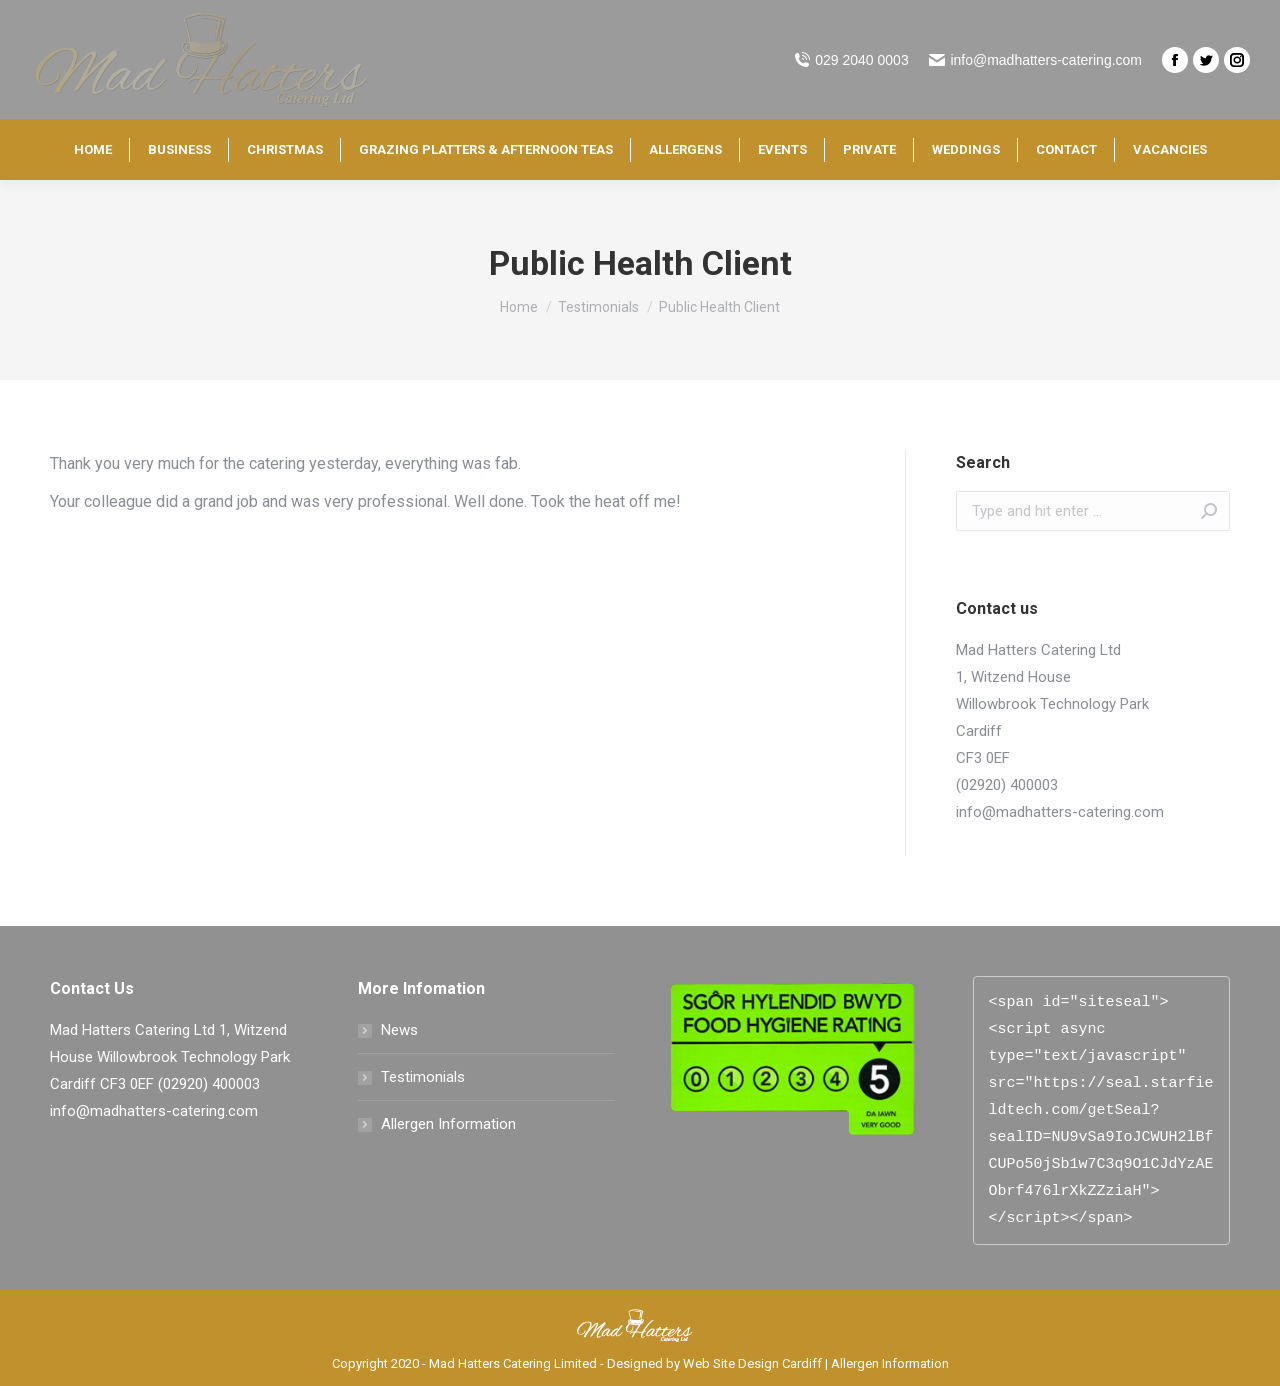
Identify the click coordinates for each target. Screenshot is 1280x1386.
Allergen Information (448, 1124)
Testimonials (423, 1077)
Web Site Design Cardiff (752, 1363)
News (399, 1030)
